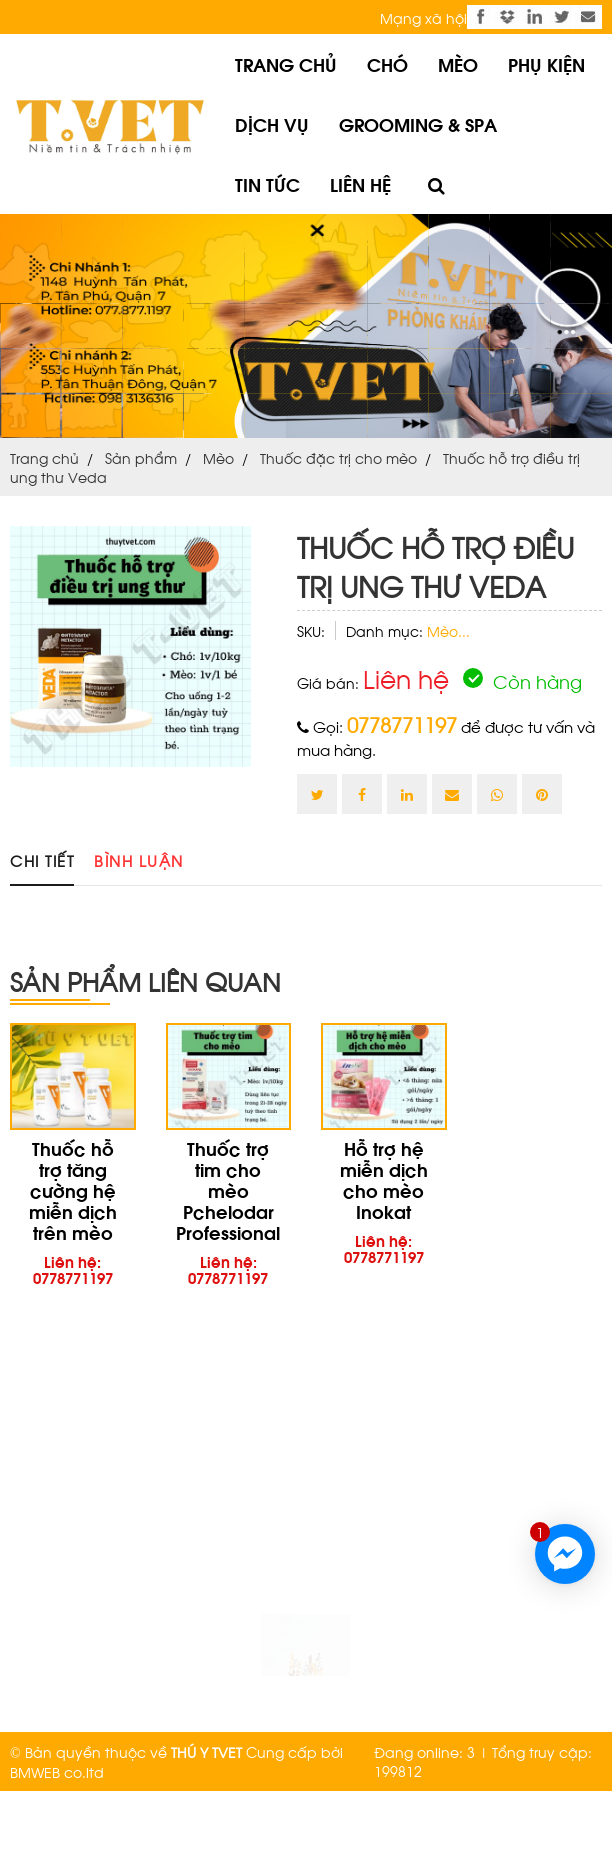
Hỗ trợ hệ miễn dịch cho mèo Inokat (384, 1179)
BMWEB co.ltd (57, 1771)
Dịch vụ (272, 123)
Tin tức (267, 183)
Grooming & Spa (418, 123)
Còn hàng (522, 680)
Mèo (458, 63)
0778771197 (402, 724)
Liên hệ (360, 183)
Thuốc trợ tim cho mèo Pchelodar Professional (228, 1189)
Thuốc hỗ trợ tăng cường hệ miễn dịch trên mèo (73, 1189)
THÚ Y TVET (206, 1751)
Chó (387, 63)
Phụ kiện (546, 63)
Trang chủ (286, 63)
